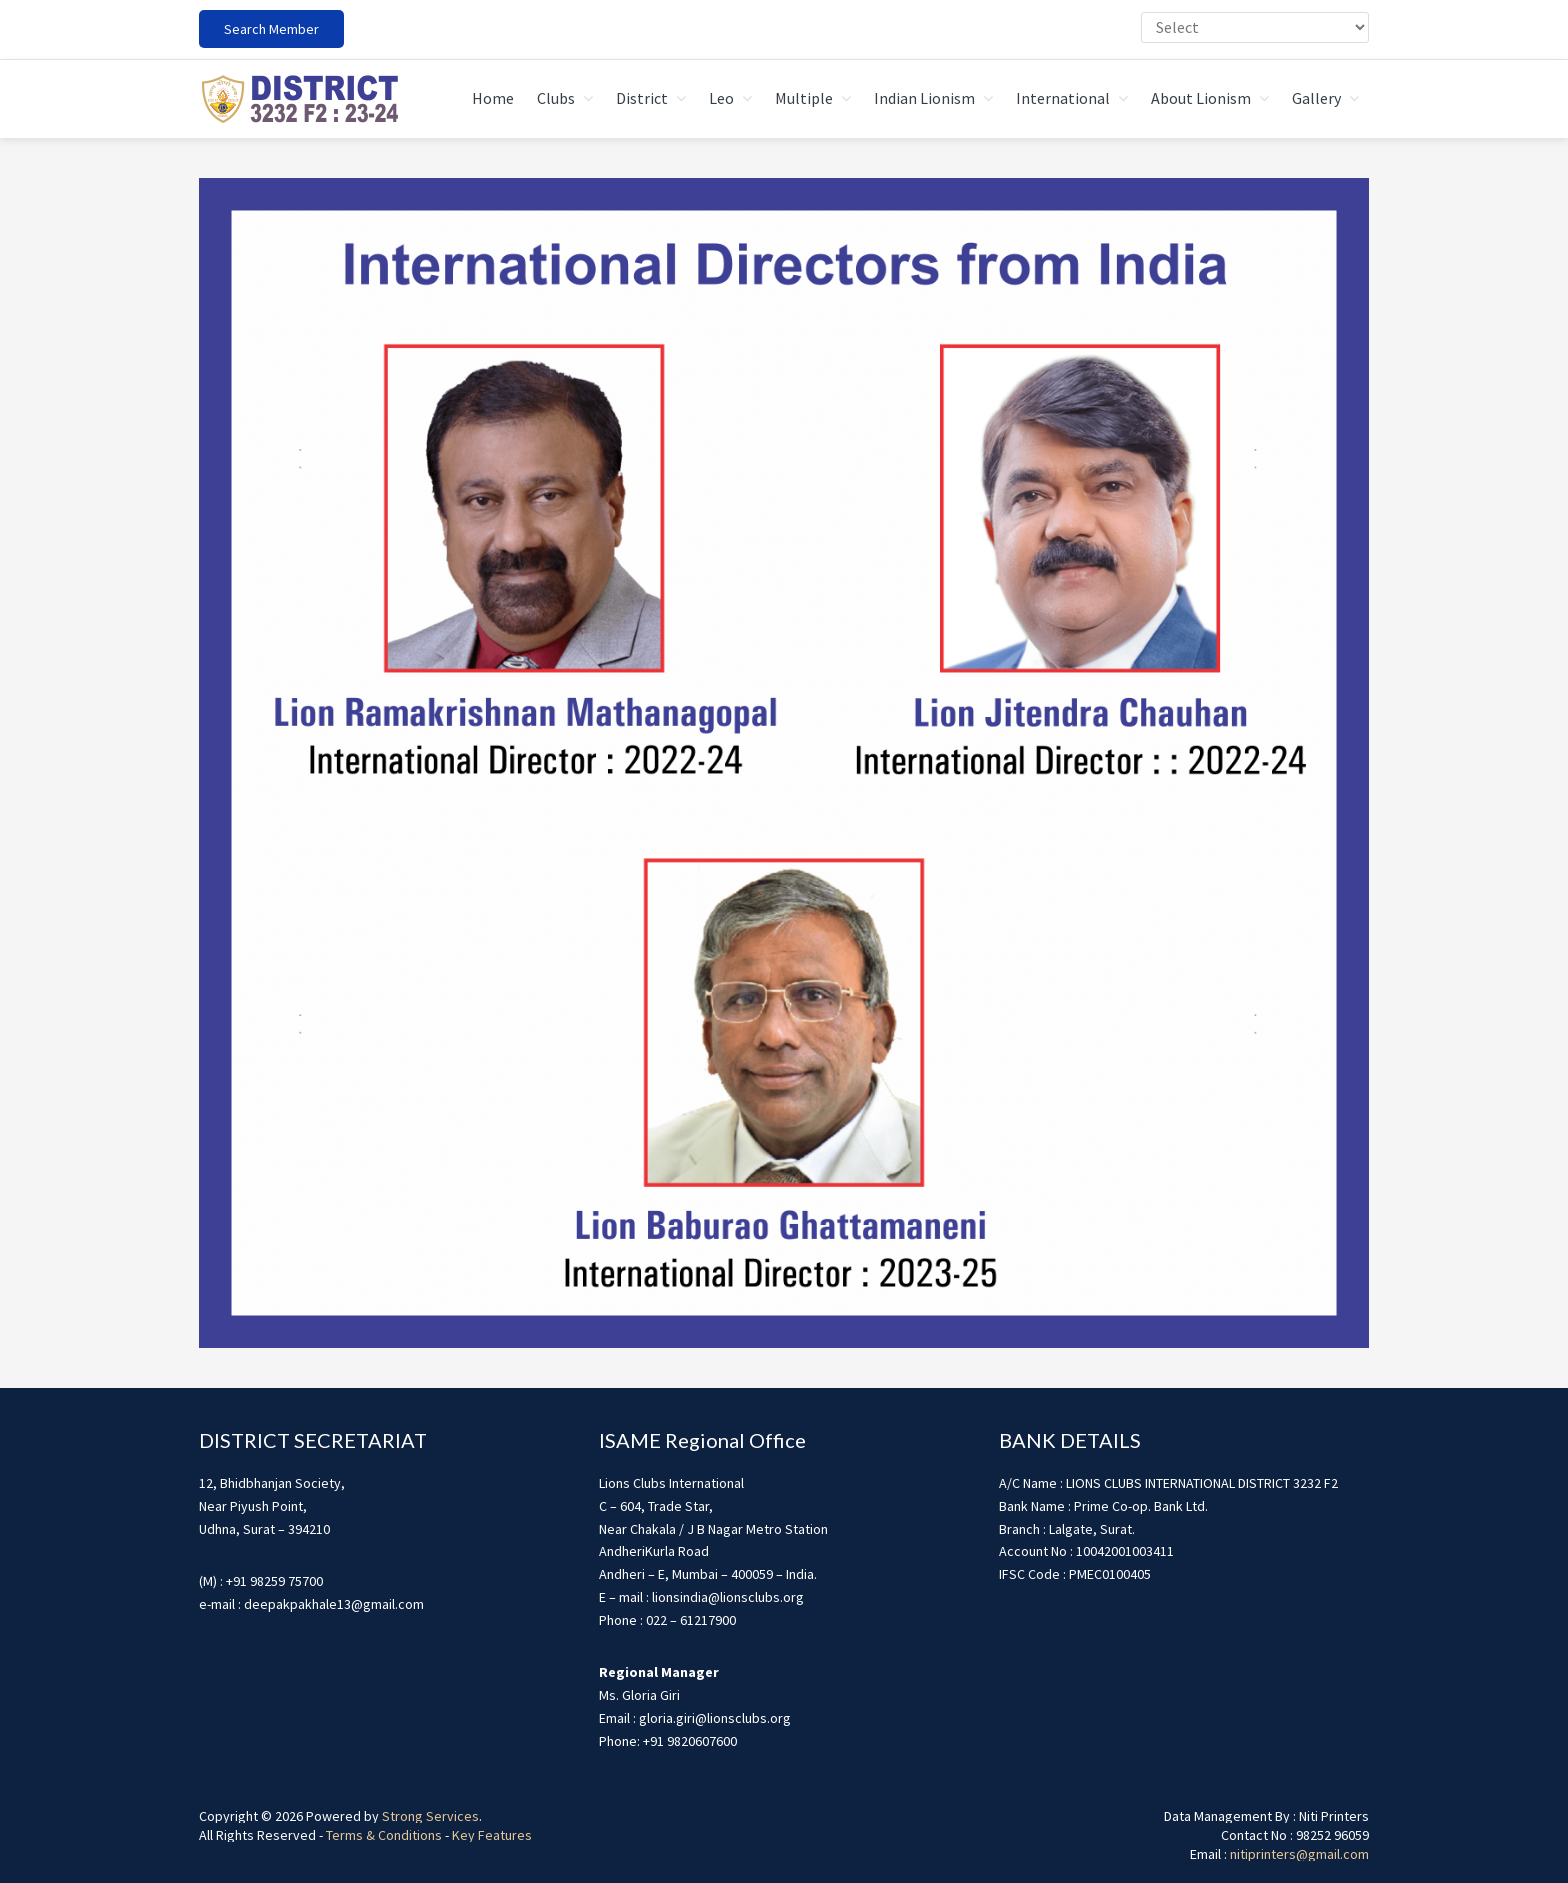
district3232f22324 (299, 99)
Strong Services (430, 1816)
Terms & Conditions (384, 1835)
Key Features (492, 1835)
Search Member (271, 29)
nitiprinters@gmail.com (1299, 1854)
